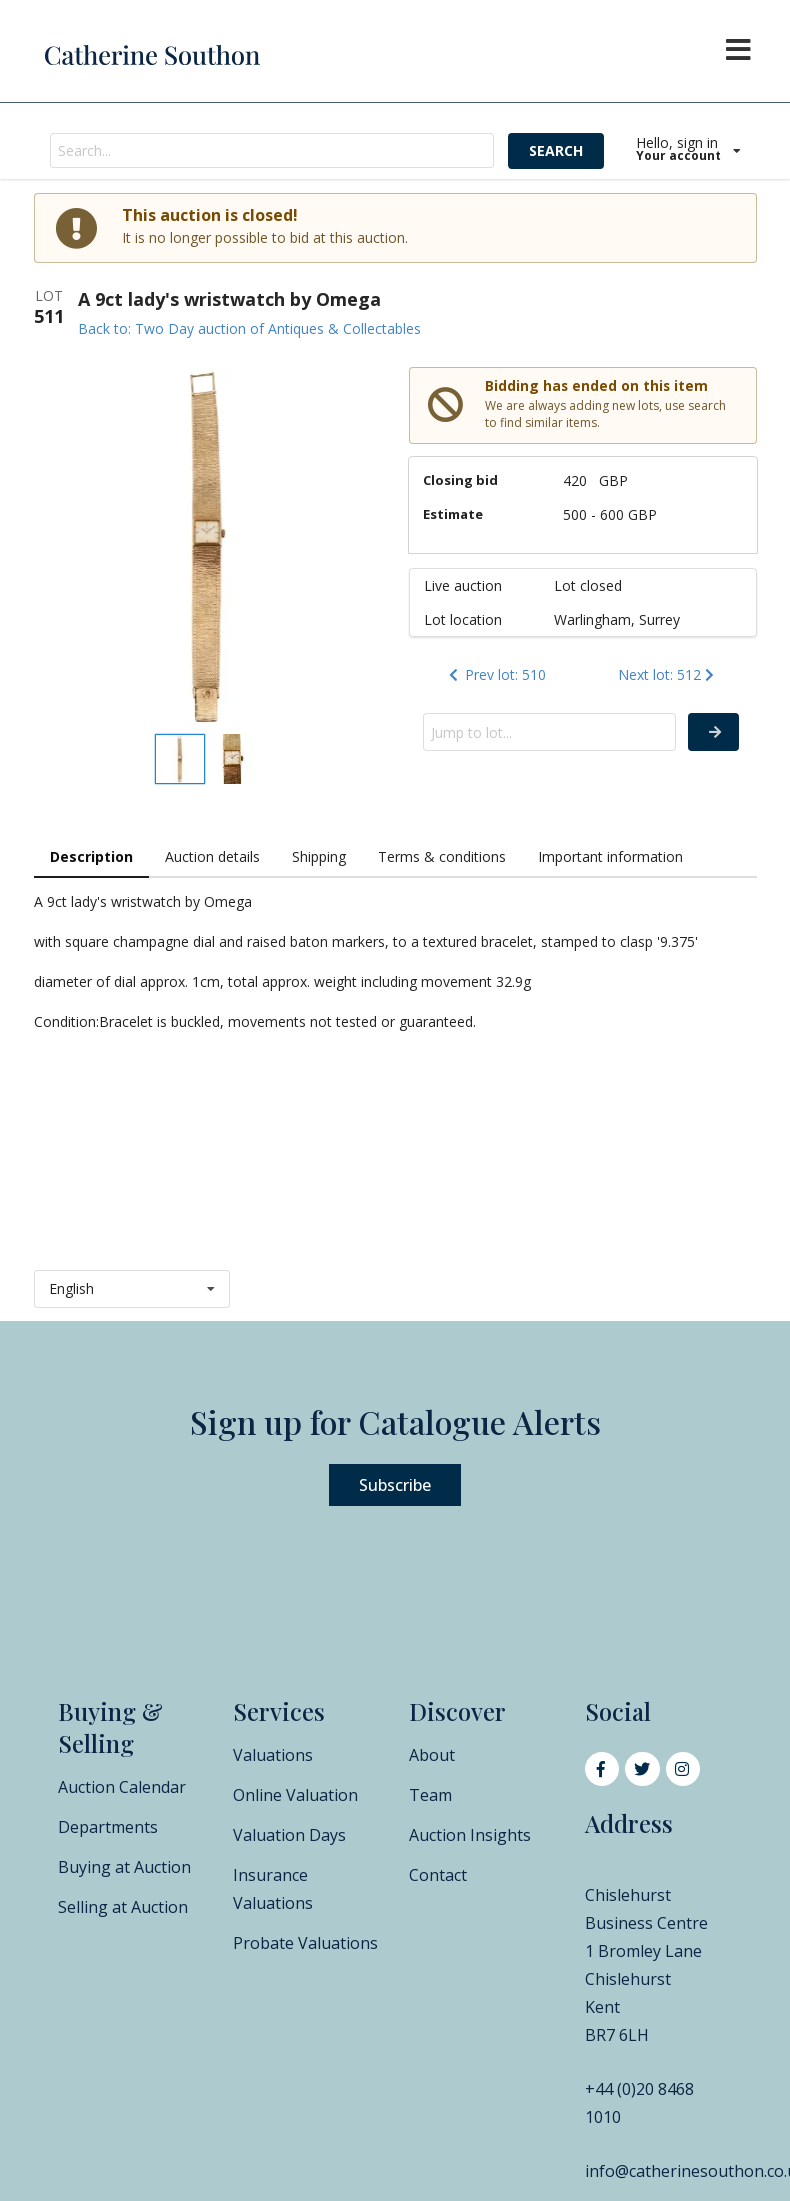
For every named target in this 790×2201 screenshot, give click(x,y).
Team (430, 1795)
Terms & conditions (442, 856)
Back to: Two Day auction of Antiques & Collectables (249, 328)
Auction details (212, 856)
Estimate (453, 514)
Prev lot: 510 (495, 674)
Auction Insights (470, 1835)
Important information (610, 856)
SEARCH (556, 150)
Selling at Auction (123, 1907)
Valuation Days (289, 1835)
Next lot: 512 (668, 674)
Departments (108, 1827)
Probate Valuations (305, 1943)
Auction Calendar (122, 1787)
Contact (438, 1875)
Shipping (319, 856)
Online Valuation (295, 1795)
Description (91, 856)
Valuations (273, 1755)
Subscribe (395, 1485)
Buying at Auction (124, 1867)
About (432, 1755)
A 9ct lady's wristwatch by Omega (229, 299)
